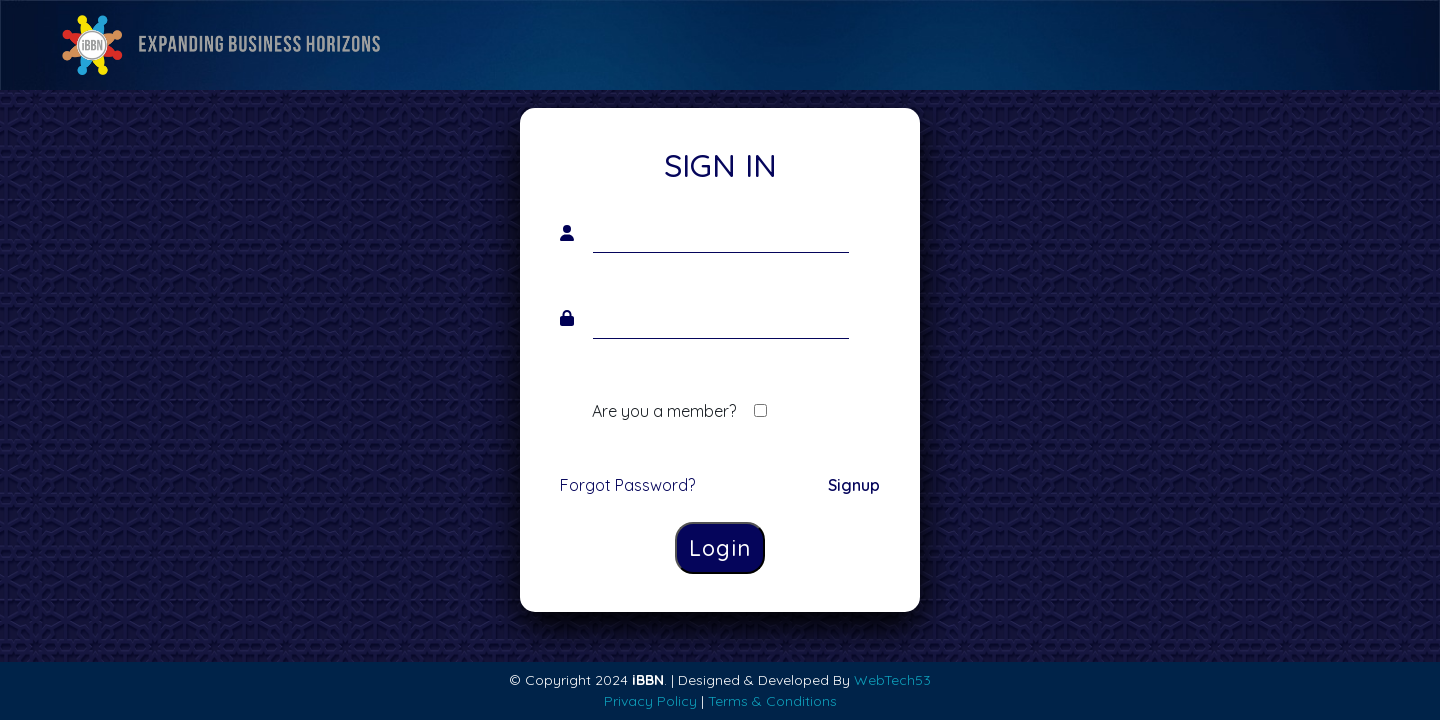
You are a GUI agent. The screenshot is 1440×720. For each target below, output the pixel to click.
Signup (854, 485)
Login (720, 547)
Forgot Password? (627, 485)
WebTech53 (892, 680)
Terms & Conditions (772, 701)
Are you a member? (664, 411)
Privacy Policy (650, 701)
